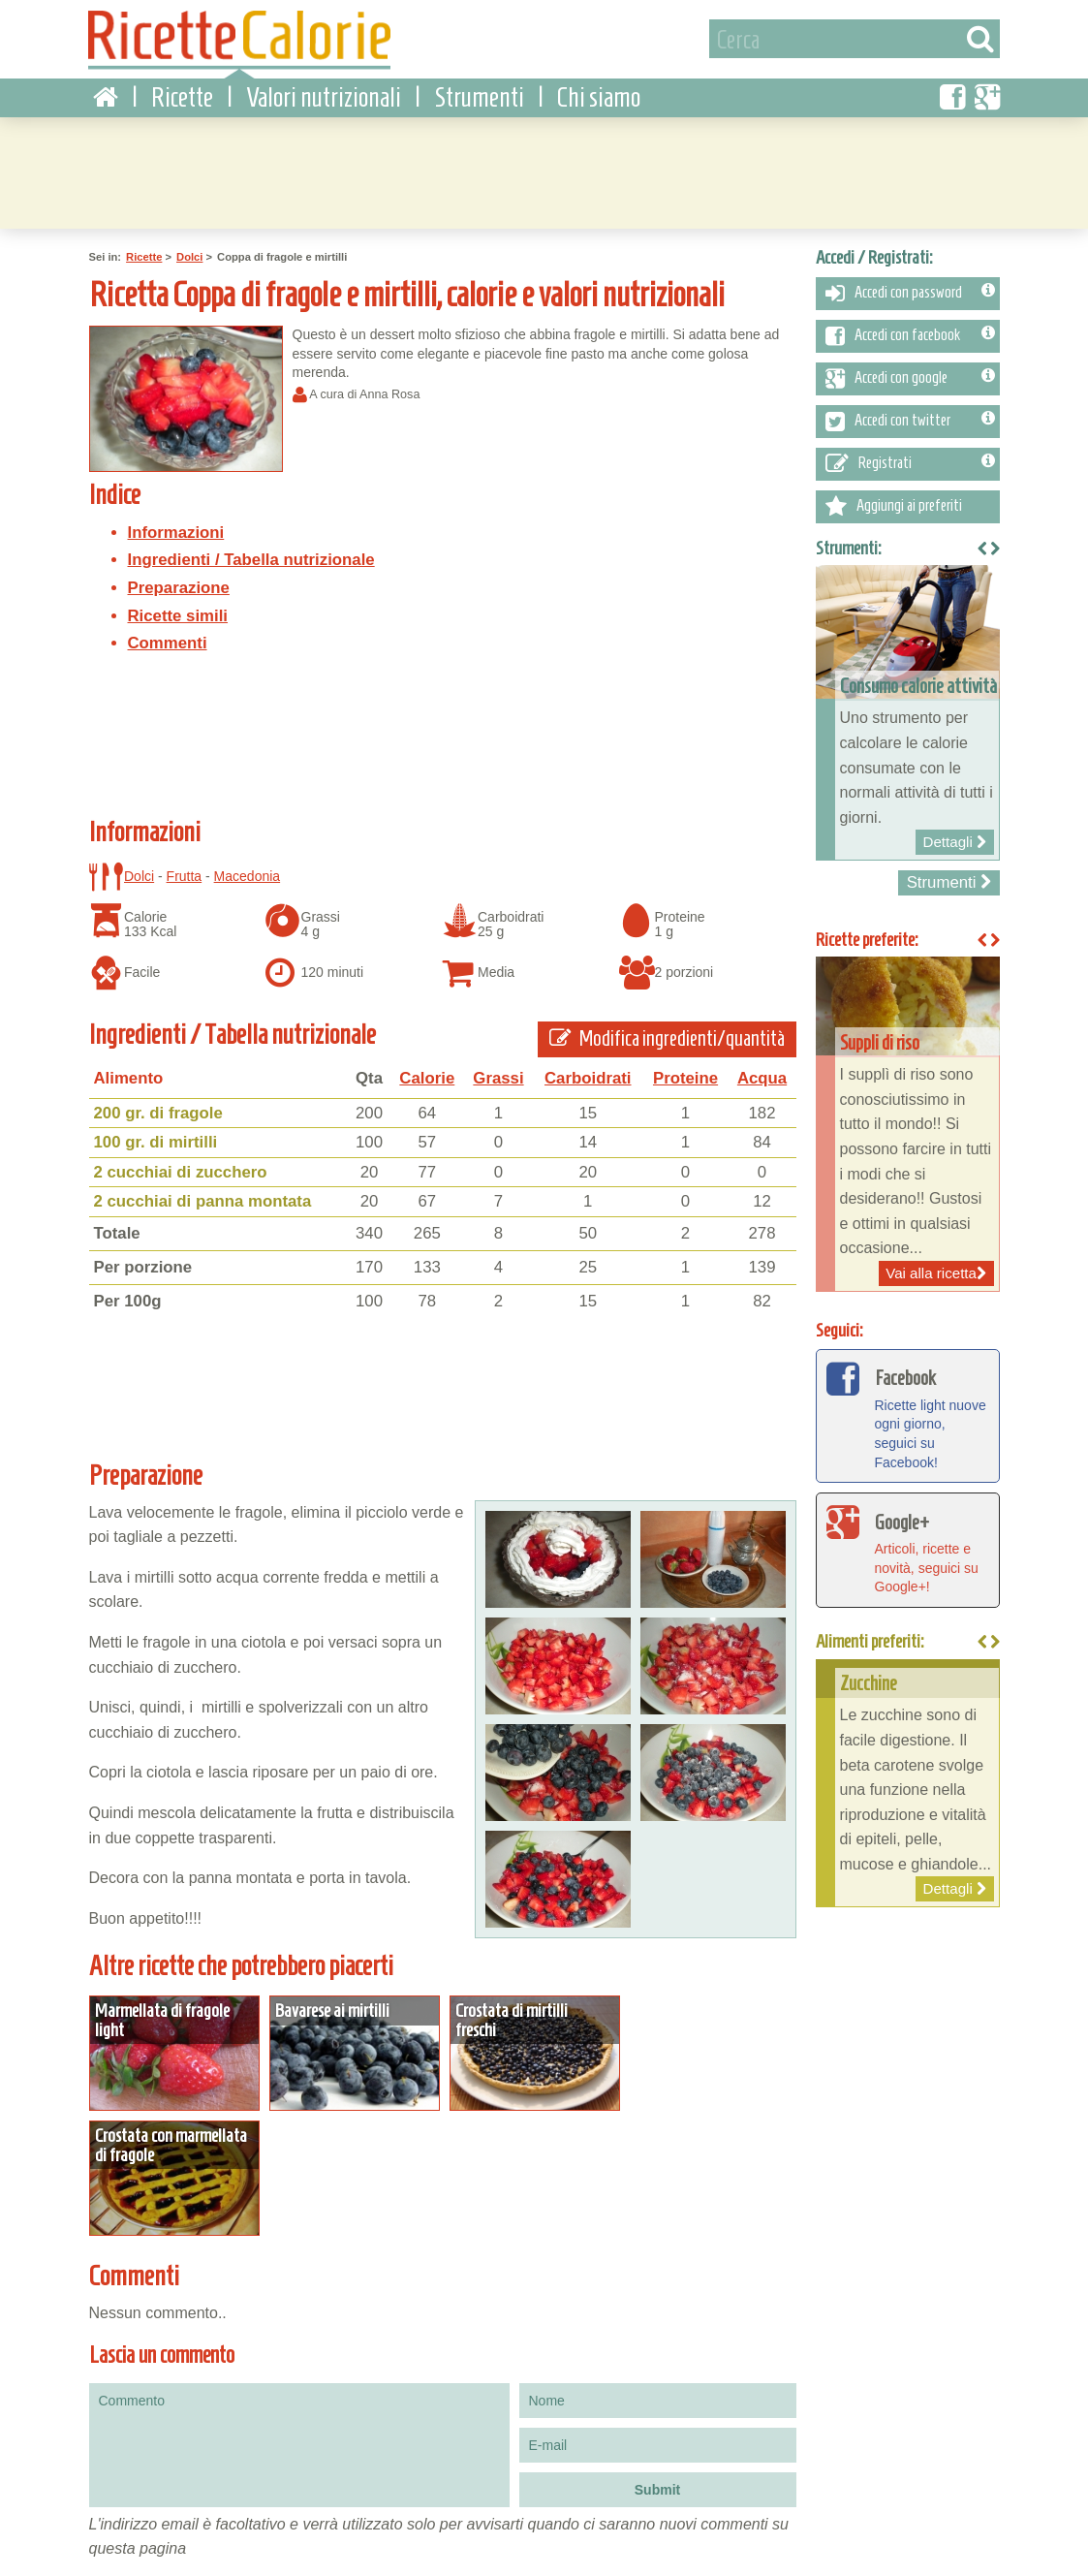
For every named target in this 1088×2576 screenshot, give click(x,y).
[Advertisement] (544, 169)
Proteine (685, 1077)
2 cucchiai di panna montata (203, 1201)
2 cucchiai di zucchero (180, 1171)
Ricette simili (178, 615)
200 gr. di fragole (158, 1112)
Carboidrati (588, 1077)
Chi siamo (598, 96)
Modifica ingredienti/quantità (667, 1038)
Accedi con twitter (910, 420)
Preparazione (179, 587)
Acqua (762, 1077)
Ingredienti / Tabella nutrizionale (251, 559)
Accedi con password (910, 292)
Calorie (426, 1077)
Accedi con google (910, 378)
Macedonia (247, 875)
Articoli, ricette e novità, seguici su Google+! (907, 1547)
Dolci (189, 257)
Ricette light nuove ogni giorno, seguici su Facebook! (907, 1414)
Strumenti (479, 96)
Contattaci (239, 2533)
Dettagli (174, 2052)
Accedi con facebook (910, 335)
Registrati (910, 463)
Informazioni (176, 531)
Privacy (175, 2533)
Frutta (184, 875)
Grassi (498, 1077)
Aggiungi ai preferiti (893, 506)
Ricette (182, 96)
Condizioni (110, 2533)
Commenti (167, 642)
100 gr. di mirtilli (156, 1141)
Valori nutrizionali (323, 96)
